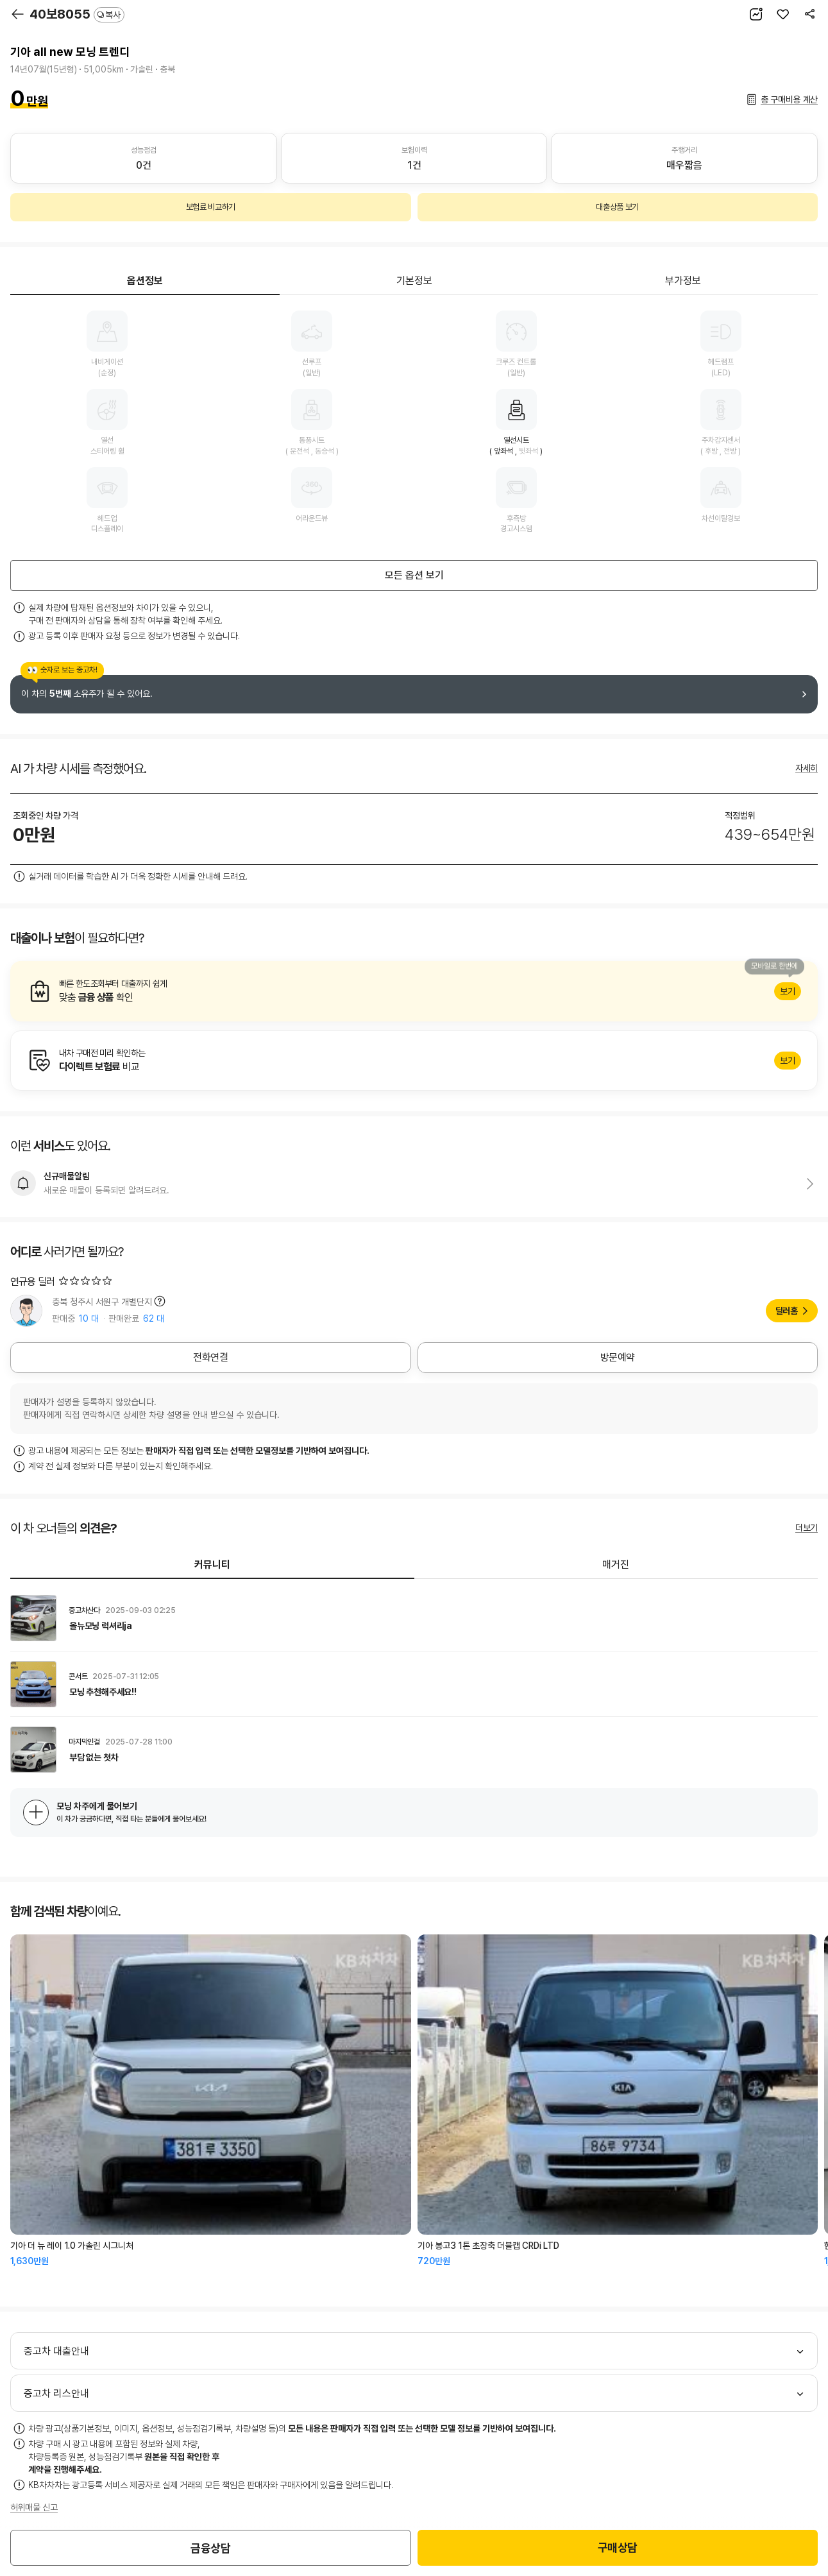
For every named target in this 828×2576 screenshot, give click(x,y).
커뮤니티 (212, 1564)
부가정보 (683, 281)
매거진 (615, 1564)
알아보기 (414, 991)
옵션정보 (145, 281)
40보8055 (77, 14)
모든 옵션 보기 (414, 575)
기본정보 (414, 281)
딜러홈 (786, 1311)
